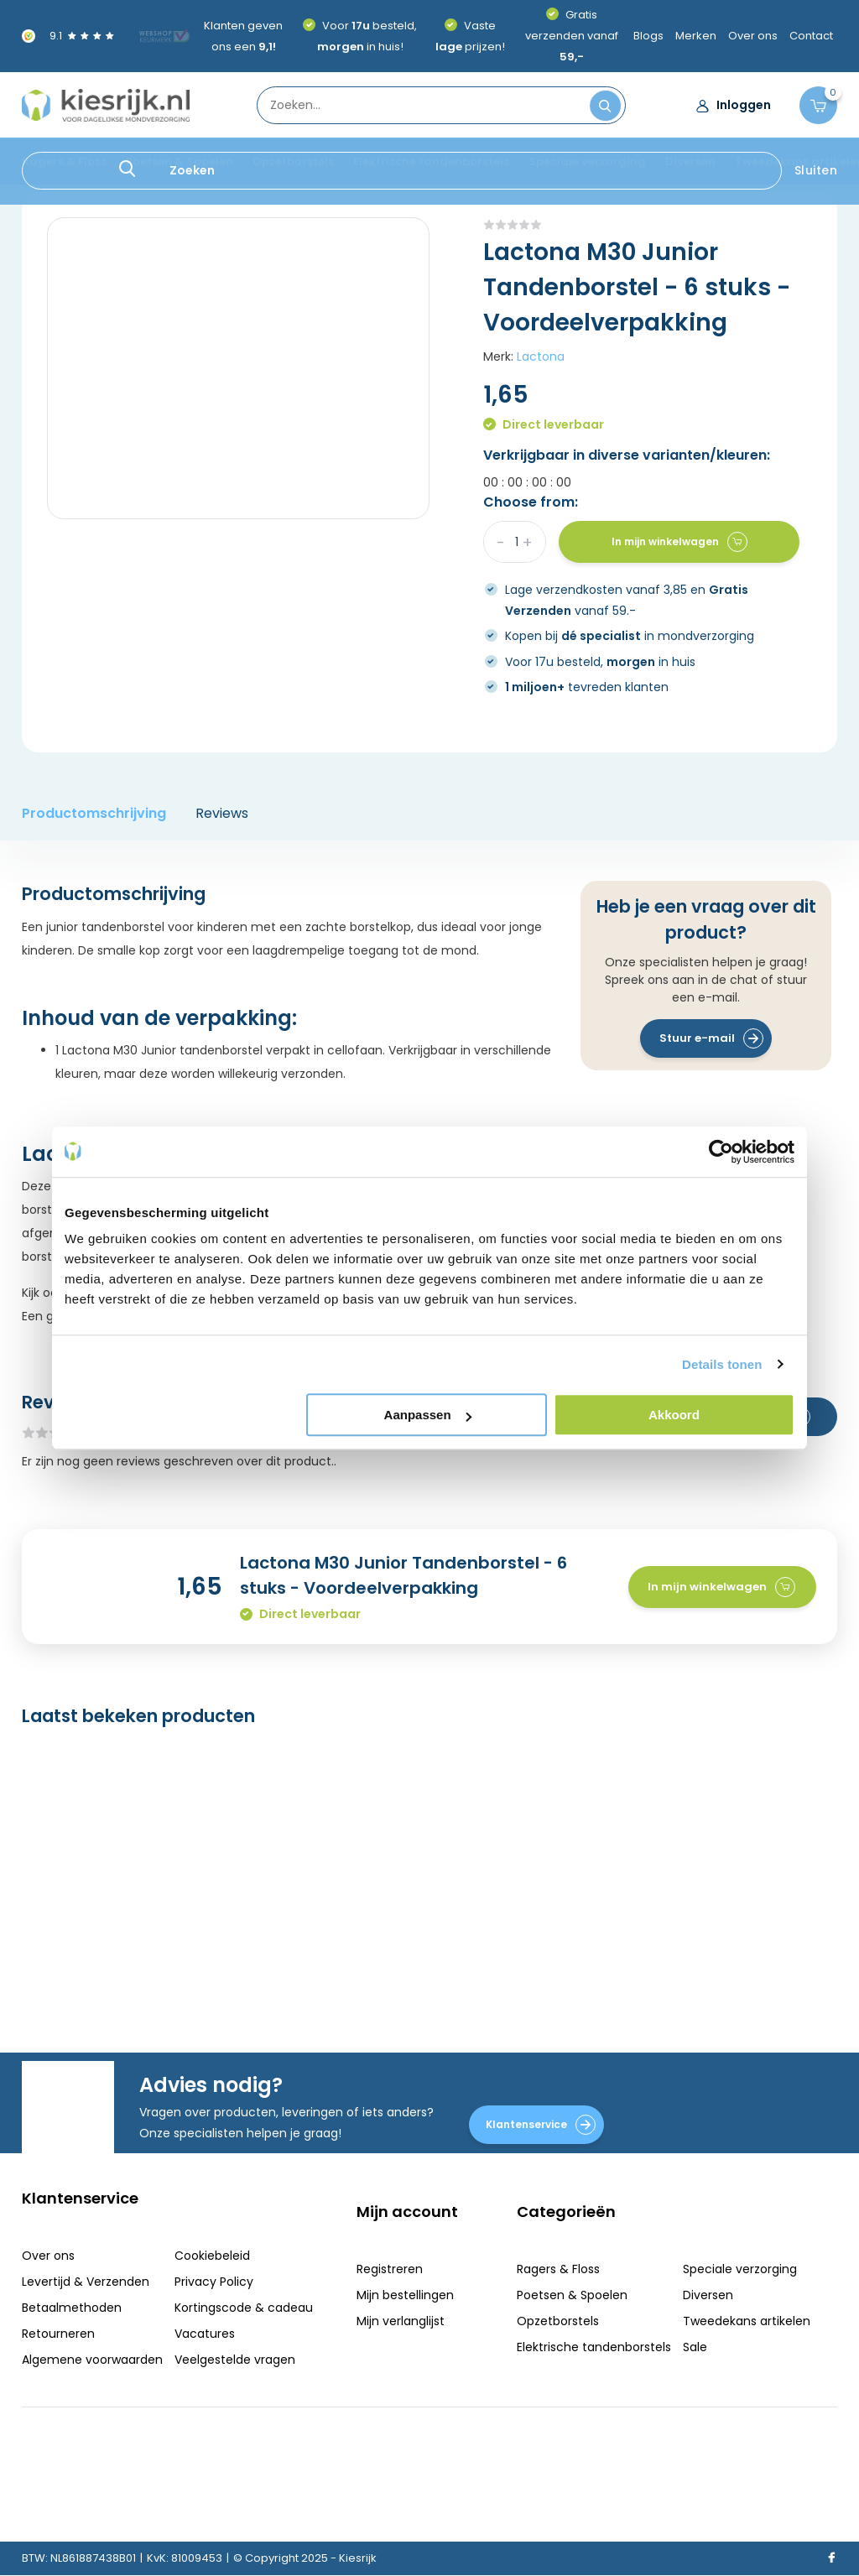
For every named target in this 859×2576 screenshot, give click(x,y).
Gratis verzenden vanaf (571, 36)
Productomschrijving (94, 813)
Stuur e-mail (711, 1038)
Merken (695, 36)
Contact (811, 36)
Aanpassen (427, 1415)
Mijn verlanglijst (401, 2321)
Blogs (648, 36)
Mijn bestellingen (405, 2295)
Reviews (221, 813)
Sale (695, 2347)
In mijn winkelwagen (679, 542)
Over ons (753, 36)
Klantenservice (541, 2125)
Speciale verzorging (587, 161)
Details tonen (722, 1364)
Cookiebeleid (212, 2255)
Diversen (690, 161)
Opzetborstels (293, 161)
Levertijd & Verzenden (85, 2281)
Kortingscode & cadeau (243, 2307)
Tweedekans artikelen (746, 2321)
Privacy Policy (213, 2281)
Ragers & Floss (64, 161)
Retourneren (58, 2333)
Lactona (541, 356)
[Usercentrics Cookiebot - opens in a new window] (721, 1151)
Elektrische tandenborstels (431, 161)
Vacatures (204, 2333)
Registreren (390, 2269)
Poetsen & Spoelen (179, 161)
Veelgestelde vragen (234, 2359)
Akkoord (674, 1415)
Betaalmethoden (72, 2307)
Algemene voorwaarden (92, 2359)
